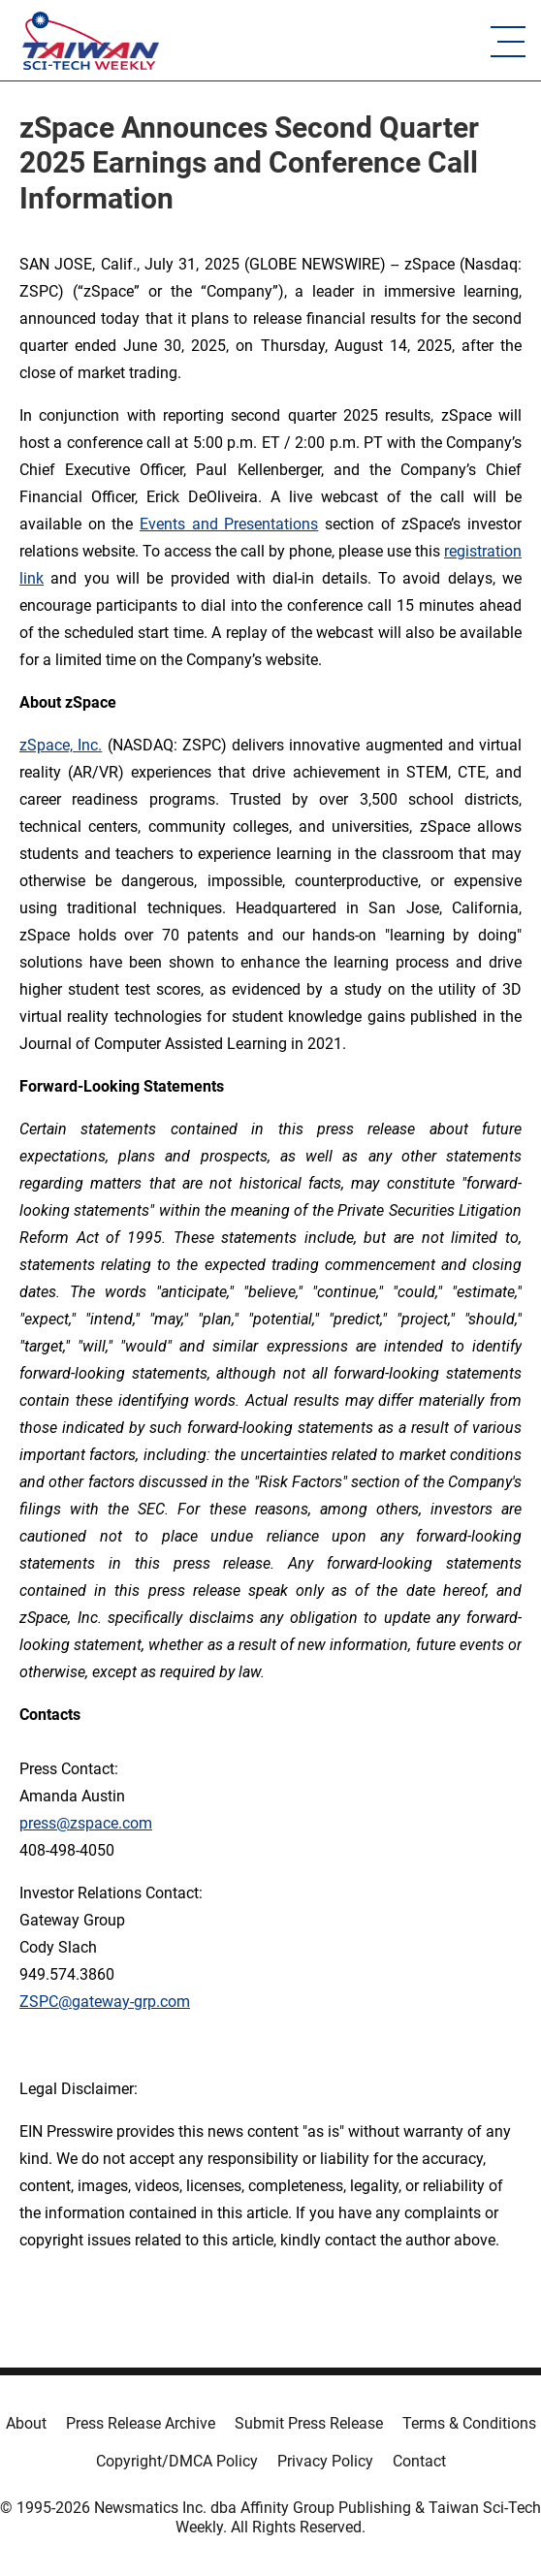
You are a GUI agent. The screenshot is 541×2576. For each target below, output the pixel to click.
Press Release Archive (140, 2423)
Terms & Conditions (469, 2423)
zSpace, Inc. (60, 745)
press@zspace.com (85, 1823)
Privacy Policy (325, 2461)
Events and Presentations (229, 524)
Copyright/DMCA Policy (177, 2461)
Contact (419, 2461)
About (26, 2423)
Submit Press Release (309, 2423)
